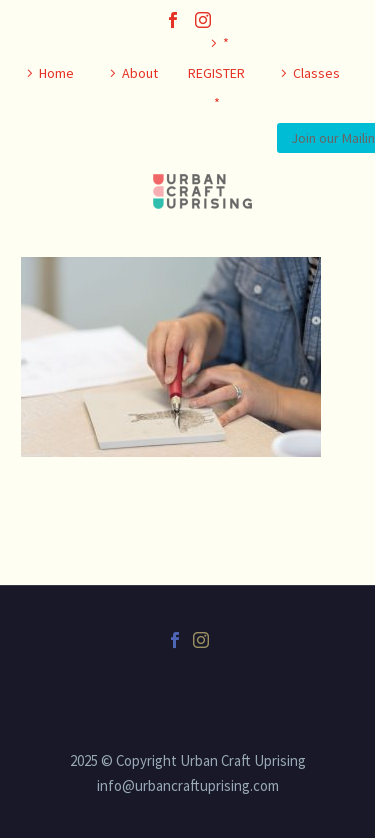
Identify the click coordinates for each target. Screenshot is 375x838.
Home (56, 73)
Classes (316, 73)
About (140, 73)
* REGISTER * (216, 73)
